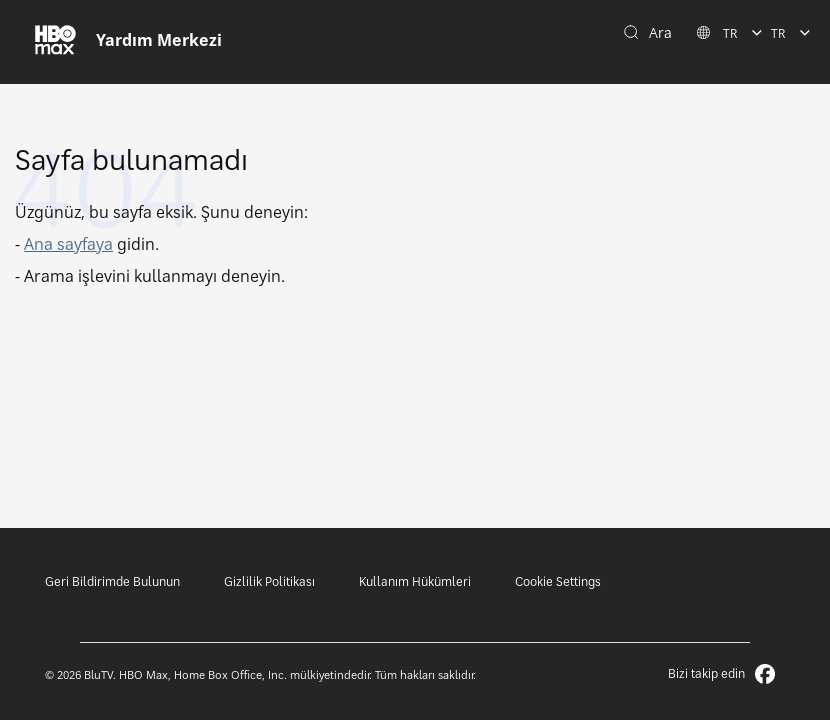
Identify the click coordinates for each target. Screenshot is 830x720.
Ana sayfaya (68, 244)
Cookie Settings (558, 581)
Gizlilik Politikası (269, 581)
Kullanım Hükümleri (415, 581)
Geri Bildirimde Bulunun (112, 581)
